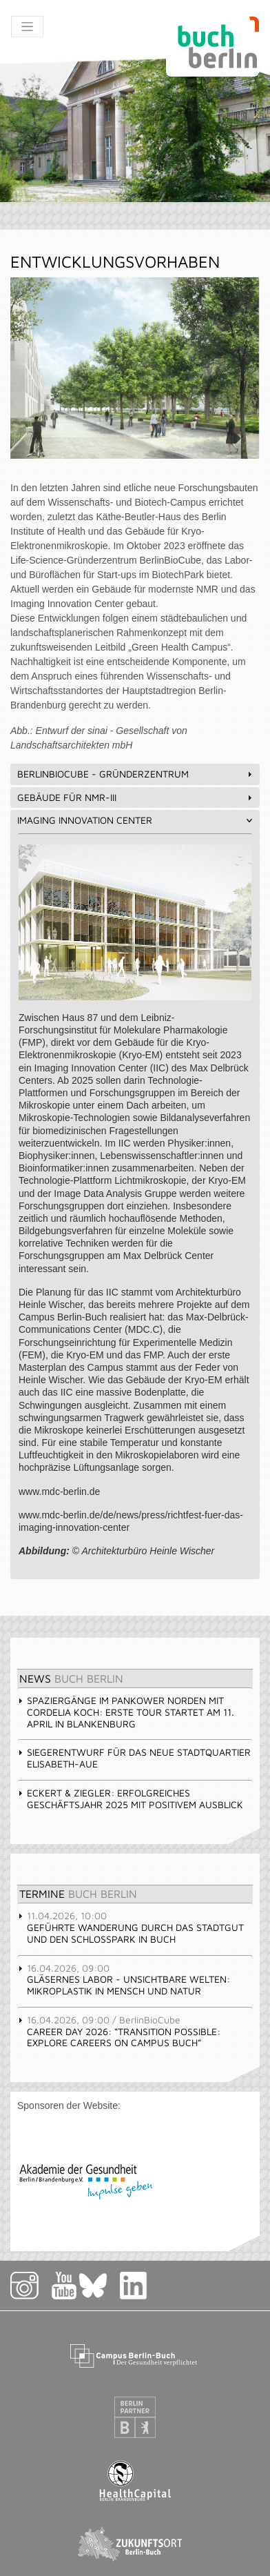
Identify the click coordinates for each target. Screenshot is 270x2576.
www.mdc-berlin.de (59, 1491)
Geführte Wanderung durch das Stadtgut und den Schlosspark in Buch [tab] (130, 1927)
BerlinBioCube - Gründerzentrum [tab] (136, 774)
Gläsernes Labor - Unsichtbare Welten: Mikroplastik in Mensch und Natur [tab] (123, 1979)
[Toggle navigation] (27, 26)
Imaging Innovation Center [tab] (136, 820)
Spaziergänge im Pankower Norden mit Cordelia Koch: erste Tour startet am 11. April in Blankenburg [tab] (125, 1712)
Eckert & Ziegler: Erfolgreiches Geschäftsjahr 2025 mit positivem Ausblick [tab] (130, 1798)
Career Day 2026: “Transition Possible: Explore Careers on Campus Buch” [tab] (118, 2031)
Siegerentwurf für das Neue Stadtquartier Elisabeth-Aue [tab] (134, 1758)
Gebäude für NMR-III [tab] (136, 797)
